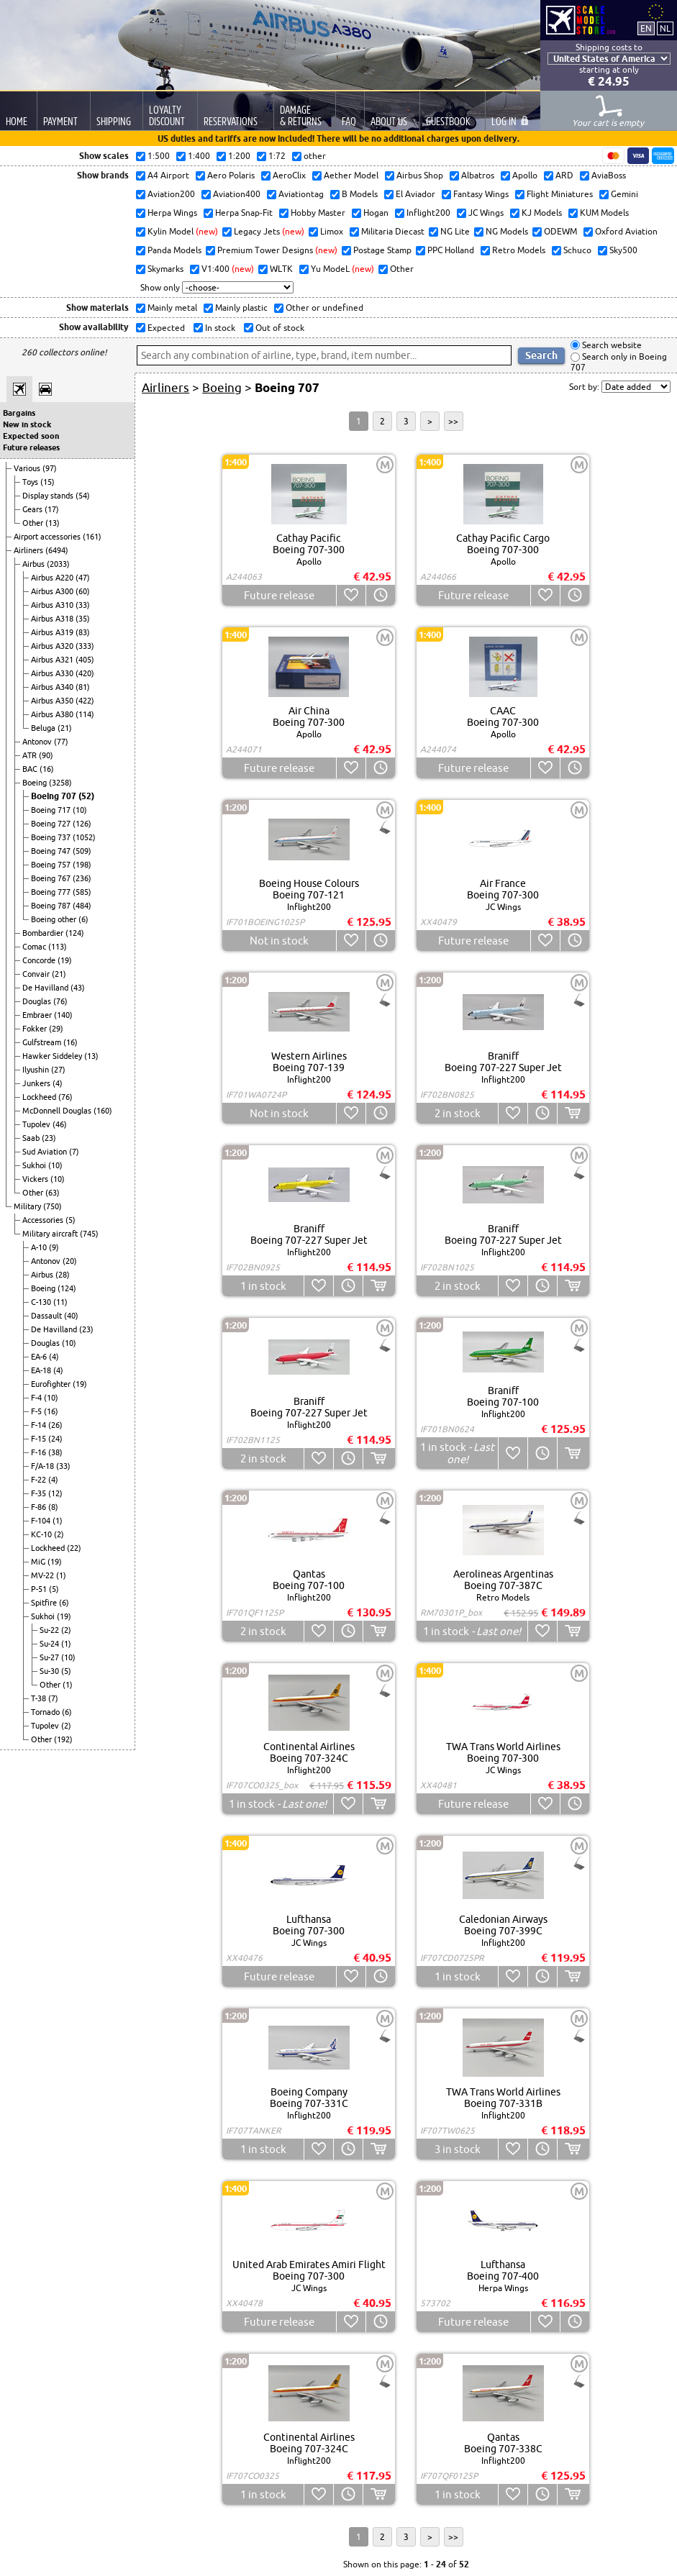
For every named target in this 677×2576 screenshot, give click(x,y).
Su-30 (50, 1671)
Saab (32, 1138)
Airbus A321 (53, 659)
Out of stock (278, 327)
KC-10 (42, 1534)
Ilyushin (36, 1069)
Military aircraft (51, 1233)
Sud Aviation (45, 1151)
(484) (82, 905)
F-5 (37, 1411)
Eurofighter (52, 1384)
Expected (165, 327)
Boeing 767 (52, 878)
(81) (83, 687)
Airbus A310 (53, 605)
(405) (85, 659)
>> (453, 421)
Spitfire (45, 1602)
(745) (89, 1233)
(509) (82, 851)
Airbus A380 (53, 714)
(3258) (60, 782)
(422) (85, 700)
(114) (85, 714)
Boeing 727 (52, 823)
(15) (47, 482)
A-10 (40, 1247)
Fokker (35, 1028)
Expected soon (31, 436)
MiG (39, 1561)
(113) (57, 946)
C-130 (42, 1302)
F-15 (39, 1438)
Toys (31, 482)
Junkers (37, 1083)
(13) (52, 523)
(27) (58, 1069)
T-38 (39, 1698)
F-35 (39, 1493)
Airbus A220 (53, 577)
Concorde (40, 960)
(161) (92, 536)
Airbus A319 (53, 632)
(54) (83, 495)
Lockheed (40, 1097)
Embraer (38, 1015)
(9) (54, 1247)
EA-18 (42, 1370)
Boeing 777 (52, 892)
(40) (71, 1315)
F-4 (37, 1397)
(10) (80, 810)
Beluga (44, 728)
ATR (30, 755)
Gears (33, 509)
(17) (52, 509)
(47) (83, 577)
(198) (82, 864)
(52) (86, 796)
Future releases (31, 447)
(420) (85, 673)
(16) (47, 769)
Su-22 (50, 1630)
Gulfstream (42, 1042)
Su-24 (50, 1643)
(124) (74, 933)
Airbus (34, 564)
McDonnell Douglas (58, 1110)
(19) (65, 960)
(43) (78, 987)
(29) (56, 1028)
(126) (82, 823)
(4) (58, 1083)
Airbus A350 (53, 700)
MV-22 (43, 1575)
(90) (46, 755)
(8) (53, 1507)
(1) (58, 1520)
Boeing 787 (52, 905)
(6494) (56, 550)
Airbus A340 (53, 687)
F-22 (39, 1479)
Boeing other (54, 919)
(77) (61, 741)
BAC (31, 769)
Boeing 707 (54, 796)
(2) (59, 1534)
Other (33, 523)
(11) (60, 1302)
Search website (611, 345)
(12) (55, 1493)
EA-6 (40, 1356)
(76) (60, 1001)
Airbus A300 (53, 591)
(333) (85, 646)
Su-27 (50, 1657)
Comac (35, 946)
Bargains (19, 413)
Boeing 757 (52, 864)
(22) (74, 1548)
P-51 (40, 1589)
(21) (65, 728)
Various (28, 468)
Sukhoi (35, 1165)
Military (28, 1206)
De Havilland (46, 987)
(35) (83, 618)
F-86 (39, 1507)
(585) (82, 892)
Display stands (49, 495)
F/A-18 (43, 1466)
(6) (83, 919)
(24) (55, 1438)
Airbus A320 (53, 646)
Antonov (38, 741)
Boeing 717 (52, 810)
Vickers (36, 1179)
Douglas (37, 1001)
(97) (49, 468)
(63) (52, 1192)
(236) (82, 878)
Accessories (43, 1220)
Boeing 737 (52, 837)
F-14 (39, 1425)
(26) (55, 1425)
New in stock (27, 424)
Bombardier (43, 933)
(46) (60, 1124)
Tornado (46, 1712)
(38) (55, 1452)
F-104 (42, 1520)
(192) (63, 1739)
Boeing (35, 782)
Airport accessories (48, 536)
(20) (70, 1261)
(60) (83, 591)
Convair (37, 974)
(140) (63, 1015)
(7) (74, 1151)
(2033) (58, 564)
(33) (83, 605)
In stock (219, 327)
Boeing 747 (52, 851)
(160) (103, 1110)
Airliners (29, 550)
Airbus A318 (53, 618)
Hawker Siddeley (53, 1056)
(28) (62, 1274)
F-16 (39, 1452)
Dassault (47, 1315)
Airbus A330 (53, 673)
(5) (70, 1220)
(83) (83, 632)
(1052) (84, 837)
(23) (49, 1138)
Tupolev (37, 1124)
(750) (52, 1206)
